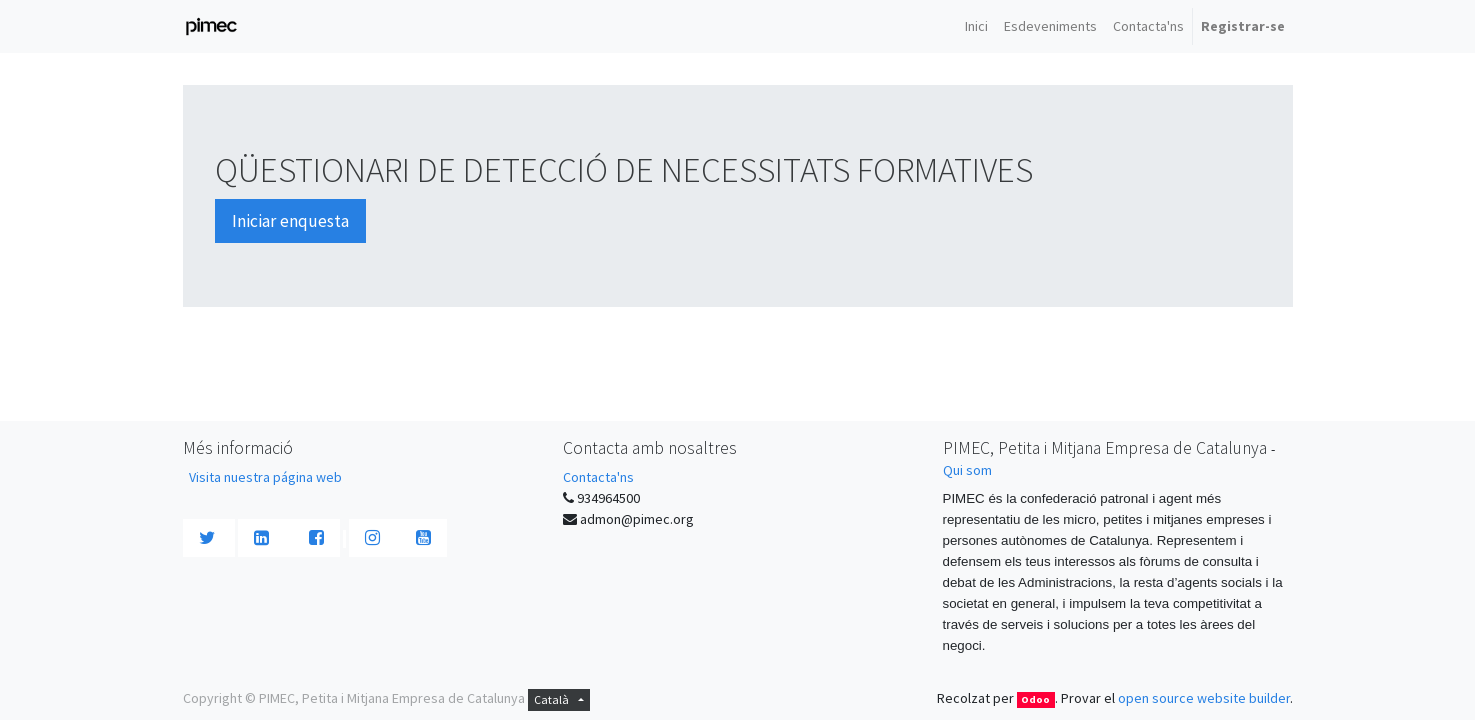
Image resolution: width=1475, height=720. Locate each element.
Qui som (967, 470)
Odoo (1035, 699)
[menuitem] (976, 26)
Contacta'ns (598, 477)
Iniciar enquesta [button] (290, 221)
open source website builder (1204, 698)
